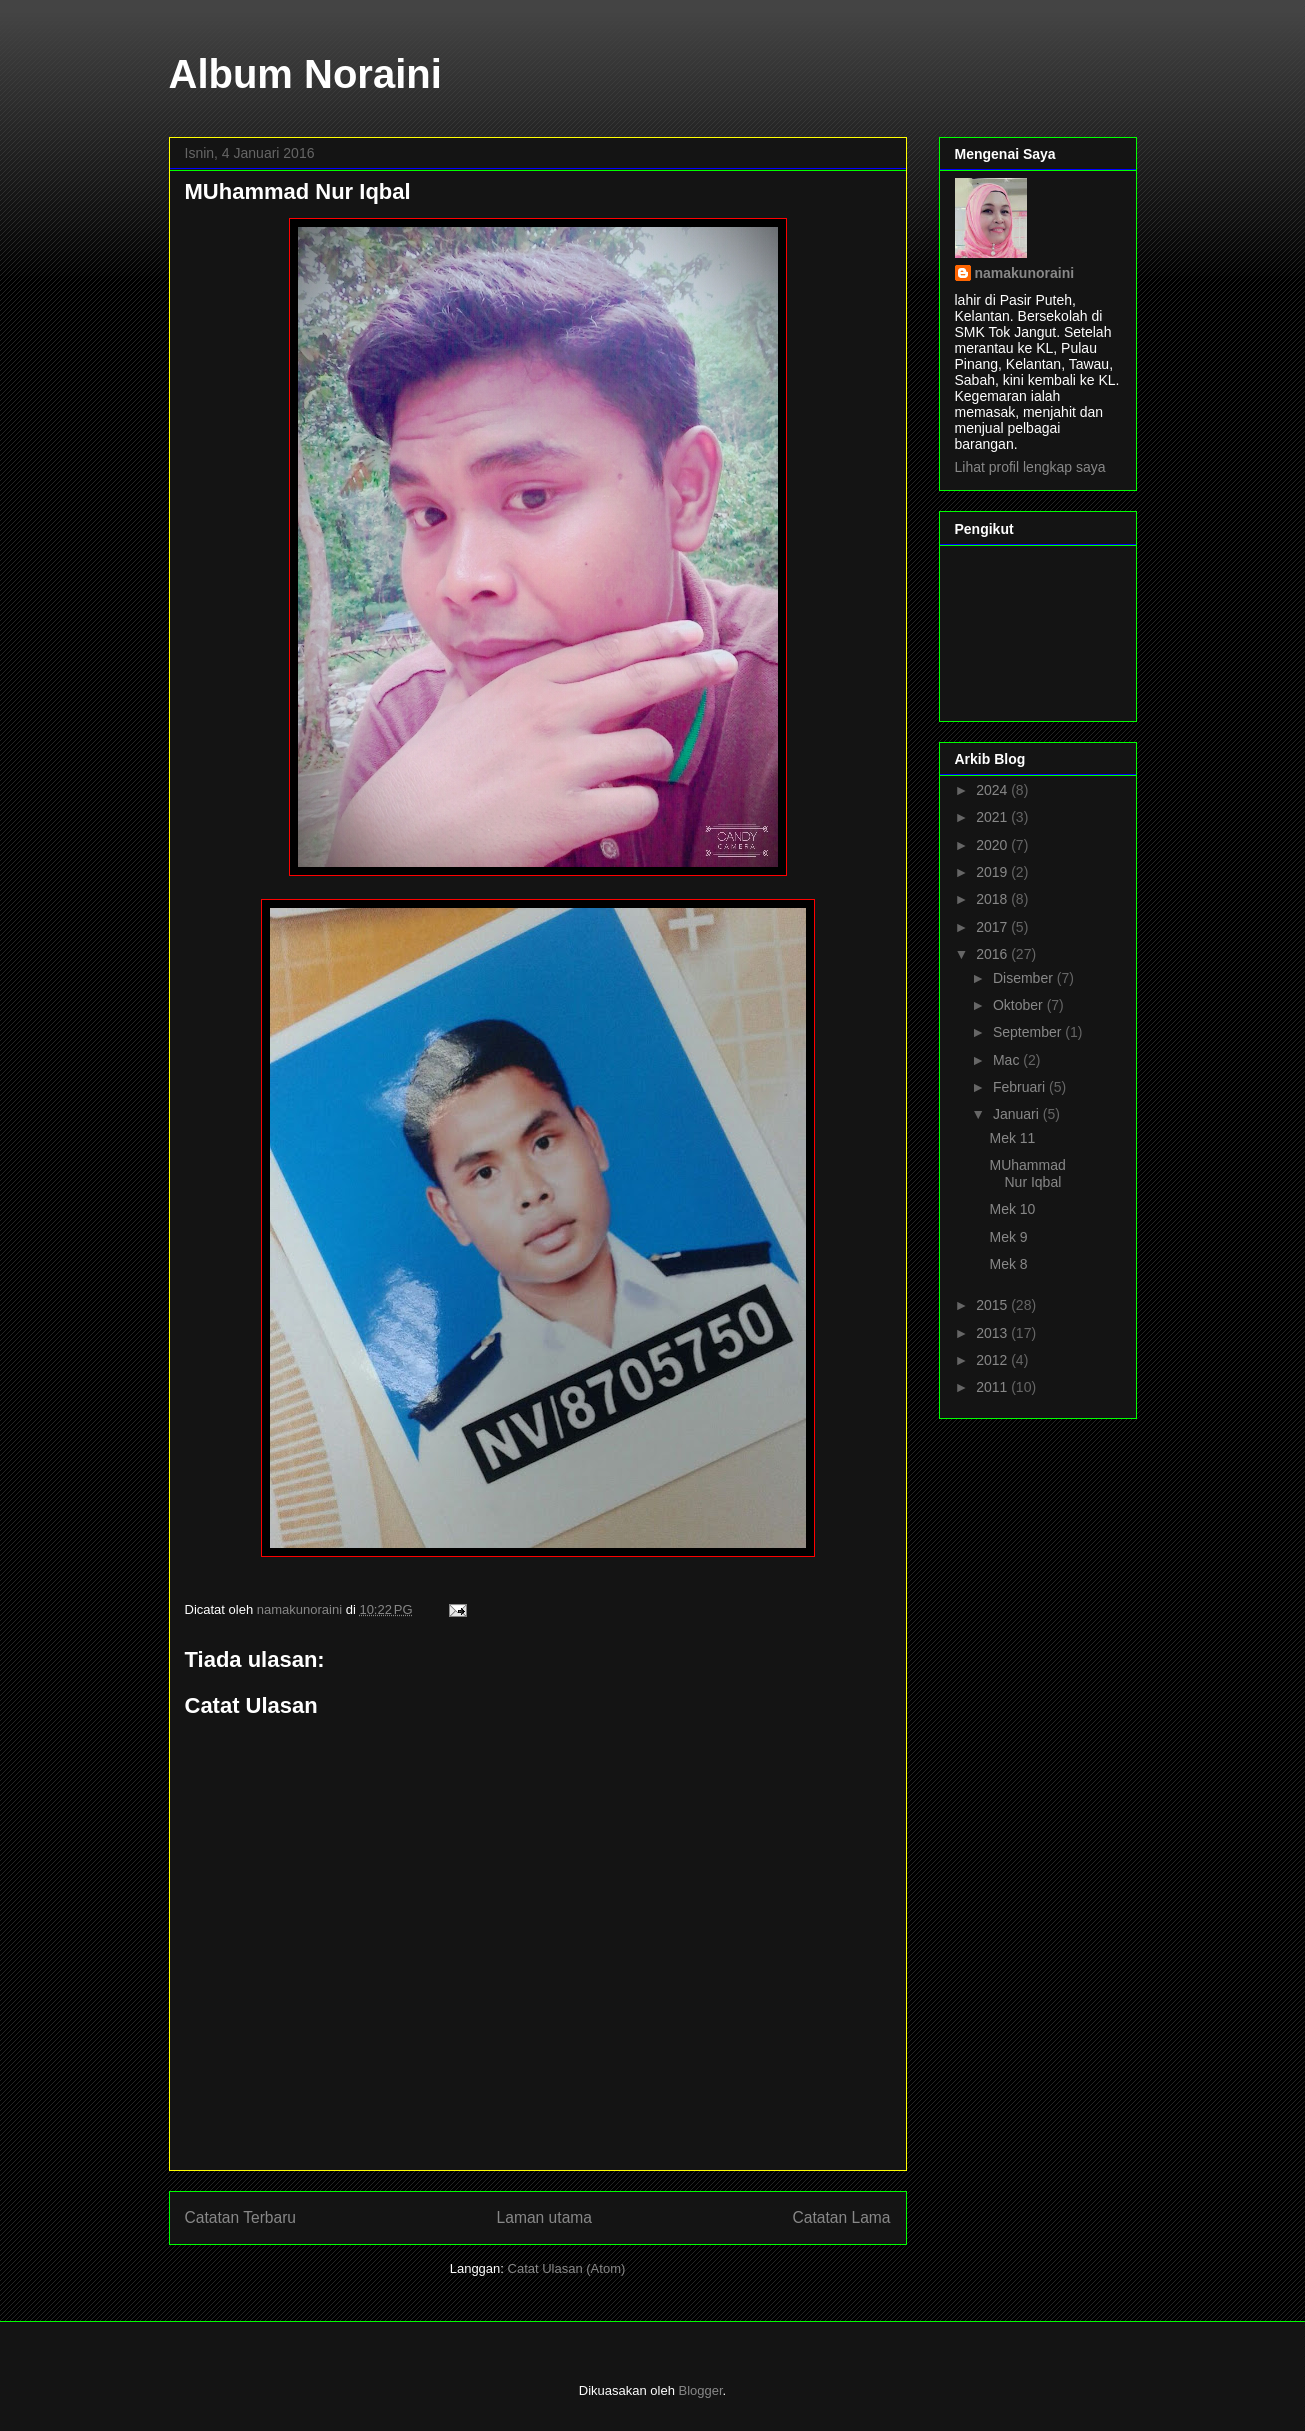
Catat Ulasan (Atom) (567, 2268)
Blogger (701, 2390)
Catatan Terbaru (241, 2217)
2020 (993, 845)
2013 (993, 1333)
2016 (993, 954)
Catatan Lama (842, 2217)
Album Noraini (305, 74)
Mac (1008, 1060)
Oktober (1020, 1005)
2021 (993, 817)
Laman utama (544, 2217)
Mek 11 (1012, 1138)
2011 (993, 1387)
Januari (1018, 1114)
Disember (1025, 978)
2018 (993, 899)
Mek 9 (1008, 1237)
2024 (993, 790)
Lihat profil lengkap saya (1030, 467)
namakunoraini (1025, 273)
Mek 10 (1012, 1209)
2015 (993, 1305)
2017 (993, 927)
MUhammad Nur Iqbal (1027, 1173)
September (1029, 1032)
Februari (1021, 1087)
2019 (993, 872)
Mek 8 (1008, 1264)
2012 (993, 1360)
